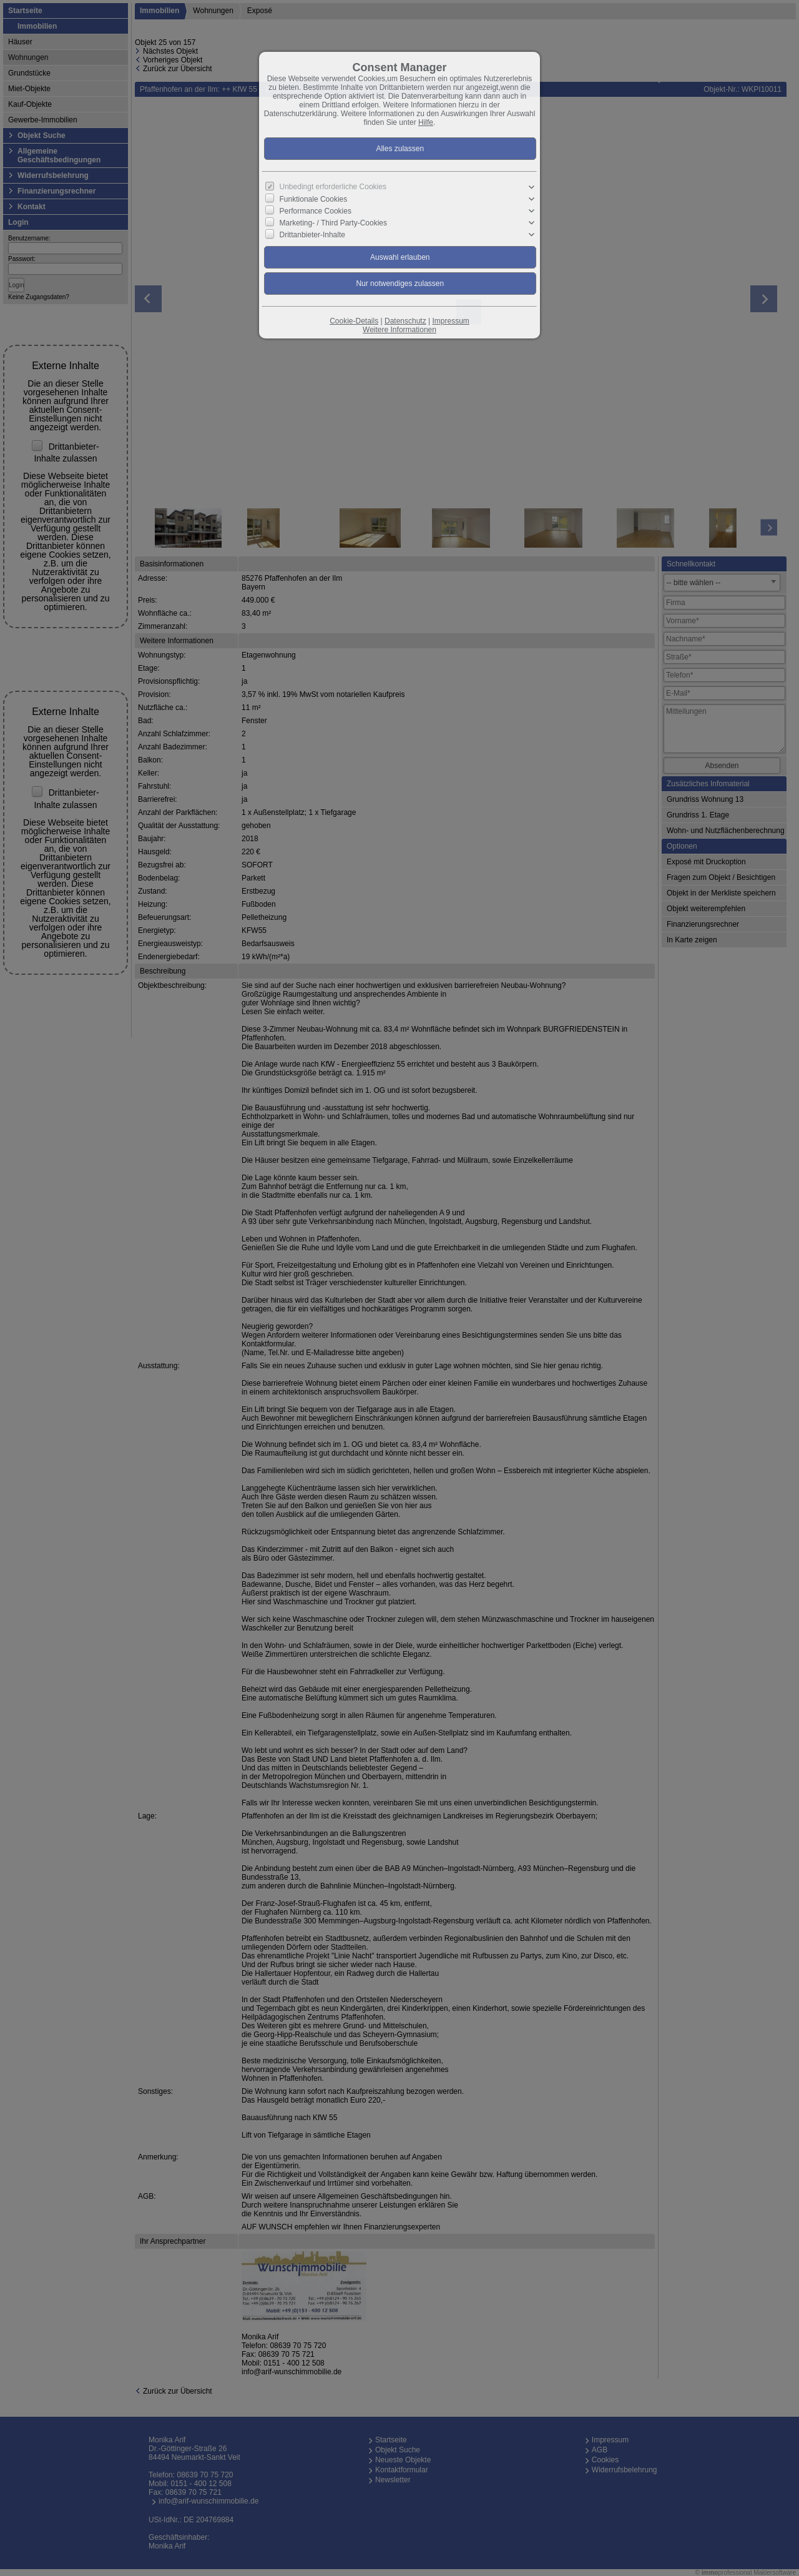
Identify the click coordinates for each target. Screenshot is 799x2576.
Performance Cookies (315, 211)
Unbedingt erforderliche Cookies (333, 186)
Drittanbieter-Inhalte (312, 234)
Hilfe (425, 122)
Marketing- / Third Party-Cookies (334, 223)
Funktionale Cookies (314, 198)
